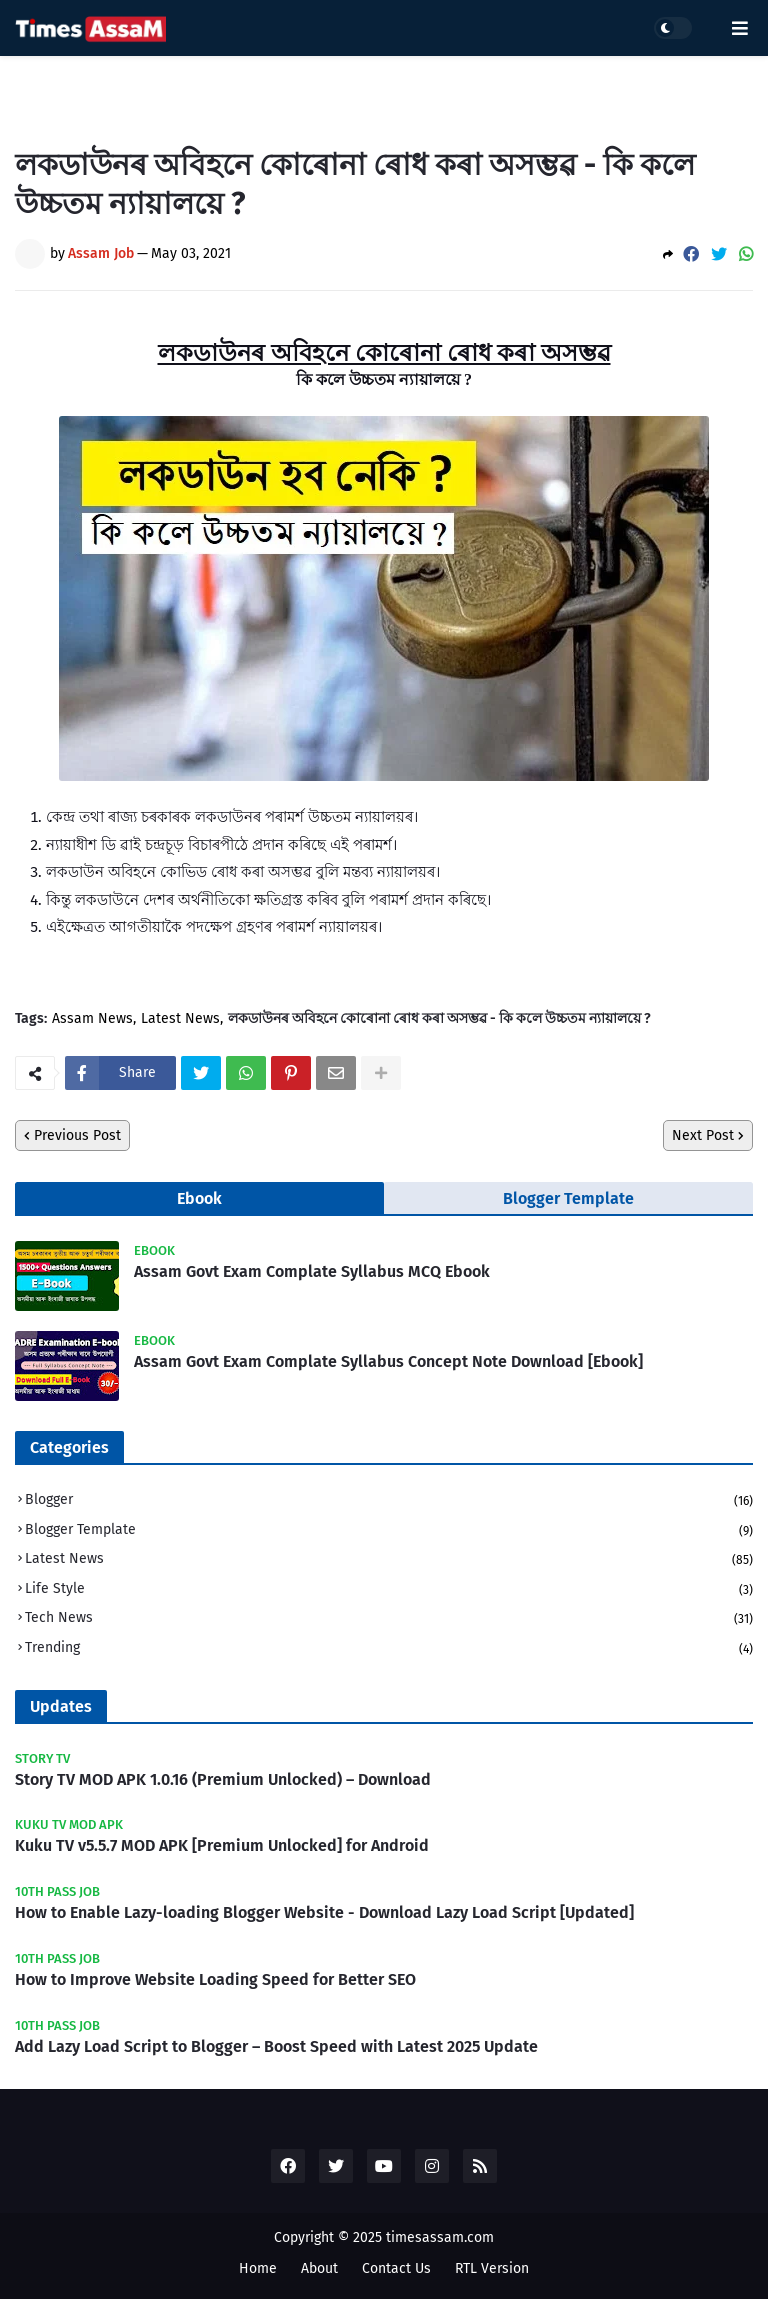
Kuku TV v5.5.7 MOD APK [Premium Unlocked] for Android (222, 1845)
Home (258, 2268)
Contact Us (396, 2268)
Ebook (199, 1198)
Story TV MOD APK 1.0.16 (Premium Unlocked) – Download (223, 1779)
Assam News (92, 1019)
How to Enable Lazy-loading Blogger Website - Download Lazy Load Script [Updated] (324, 1912)
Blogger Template (568, 1198)
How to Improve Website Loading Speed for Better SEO (215, 1979)
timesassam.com (440, 2237)
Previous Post (77, 1135)
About (319, 2268)
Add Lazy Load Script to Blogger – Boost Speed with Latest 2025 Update (276, 2046)
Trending (389, 1648)
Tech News (389, 1619)
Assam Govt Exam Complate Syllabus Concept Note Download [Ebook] (388, 1361)
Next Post (703, 1135)
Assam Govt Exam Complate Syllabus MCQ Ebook (312, 1271)
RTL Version (492, 2268)
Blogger (389, 1501)
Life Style (389, 1590)
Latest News (180, 1019)
